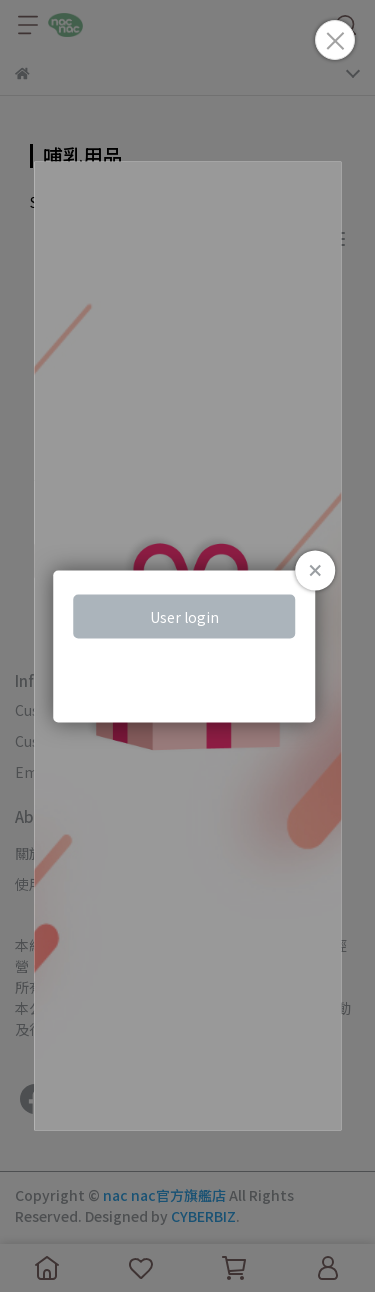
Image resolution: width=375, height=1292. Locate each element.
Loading (188, 646)
